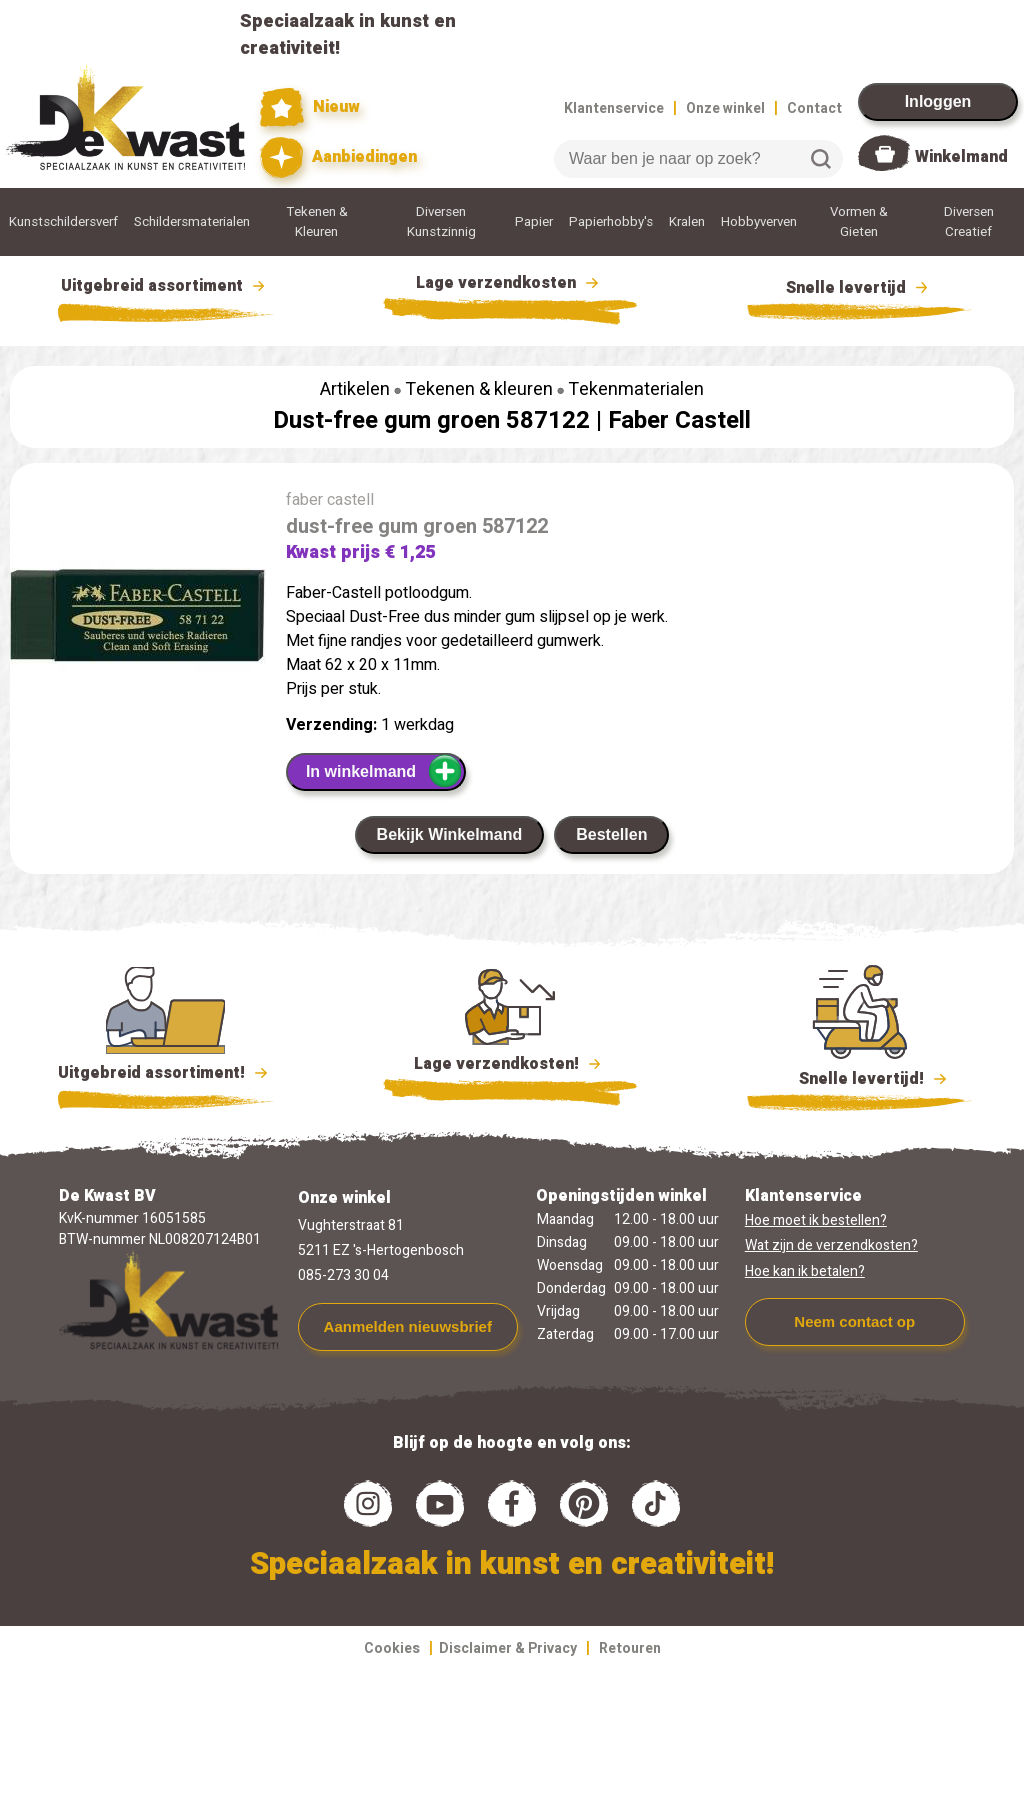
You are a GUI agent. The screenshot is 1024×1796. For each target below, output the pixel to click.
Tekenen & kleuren (479, 389)
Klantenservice (614, 108)
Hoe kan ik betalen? (805, 1271)
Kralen (687, 222)
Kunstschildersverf (63, 222)
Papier (534, 222)
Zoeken (821, 159)
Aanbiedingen (338, 157)
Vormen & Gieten (859, 222)
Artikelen (355, 389)
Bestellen (611, 834)
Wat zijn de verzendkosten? (831, 1245)
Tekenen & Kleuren (317, 222)
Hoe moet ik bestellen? (816, 1220)
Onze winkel (725, 108)
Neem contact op (854, 1321)
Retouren (630, 1648)
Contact (814, 108)
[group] (138, 620)
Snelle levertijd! (859, 1077)
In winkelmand (384, 771)
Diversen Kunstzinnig (441, 222)
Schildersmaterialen (192, 222)
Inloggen (938, 101)
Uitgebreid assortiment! (165, 1073)
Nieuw (310, 107)
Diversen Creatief (969, 222)
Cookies (392, 1648)
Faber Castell (679, 420)
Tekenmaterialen (636, 389)
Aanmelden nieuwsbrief (408, 1326)
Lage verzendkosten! (510, 1067)
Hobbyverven (759, 222)
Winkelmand (961, 157)
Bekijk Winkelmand (450, 834)
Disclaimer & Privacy (508, 1648)
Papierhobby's (611, 222)
